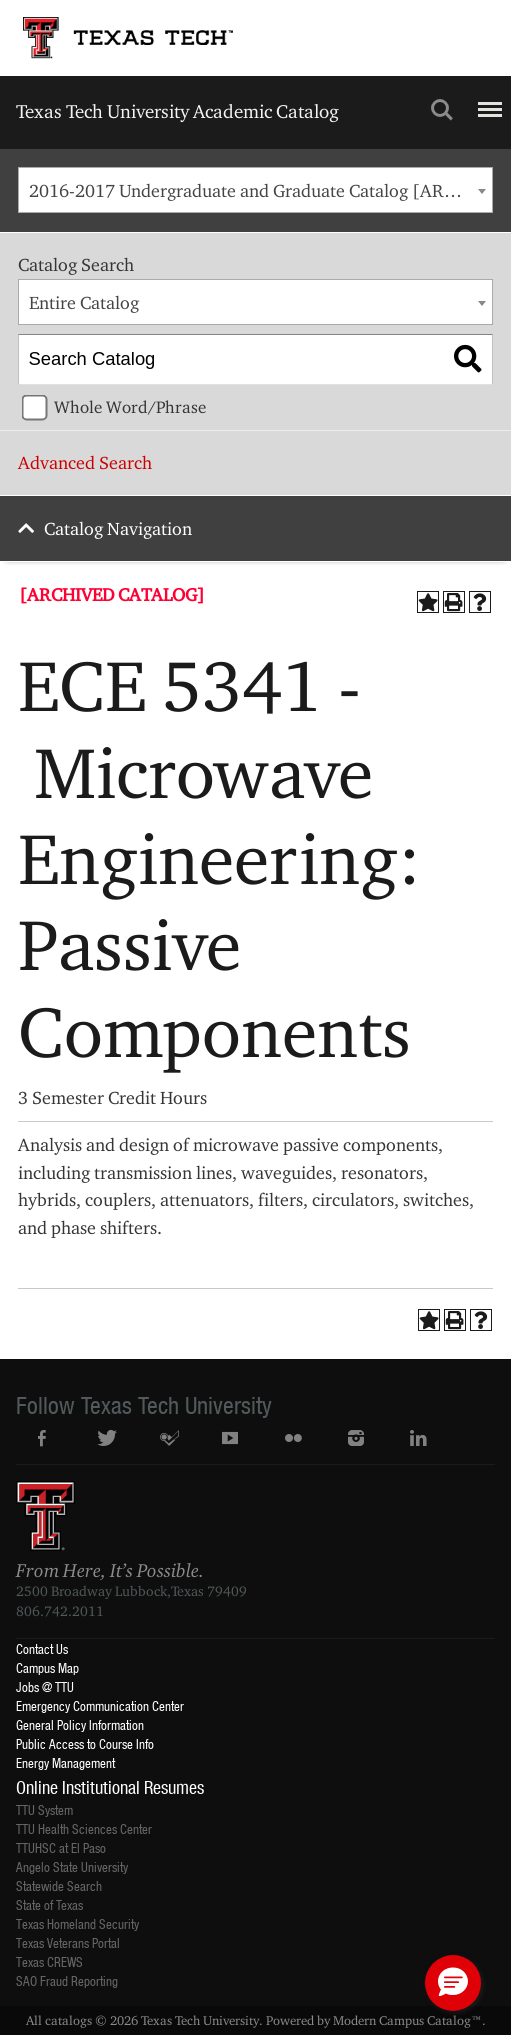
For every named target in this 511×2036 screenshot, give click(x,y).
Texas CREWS (49, 1961)
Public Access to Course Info (85, 1743)
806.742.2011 (60, 1611)
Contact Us (42, 1648)
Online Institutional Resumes (110, 1787)
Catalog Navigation (118, 528)
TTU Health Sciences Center (84, 1828)
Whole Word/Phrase (130, 407)
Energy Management (65, 1762)
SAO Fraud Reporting (67, 1980)
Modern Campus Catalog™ (407, 2020)
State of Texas (49, 1904)
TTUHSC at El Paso (61, 1847)
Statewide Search (59, 1885)
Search (442, 110)
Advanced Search (85, 462)
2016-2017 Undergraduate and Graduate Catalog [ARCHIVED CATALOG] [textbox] (260, 190)
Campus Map (47, 1667)
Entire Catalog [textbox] (84, 302)
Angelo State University (72, 1866)
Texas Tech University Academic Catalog (177, 111)
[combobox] (255, 190)
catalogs (68, 2020)
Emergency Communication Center (100, 1705)
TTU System (44, 1809)
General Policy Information (80, 1724)
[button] (453, 1983)
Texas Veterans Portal (68, 1942)
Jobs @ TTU (45, 1686)
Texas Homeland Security (77, 1923)
